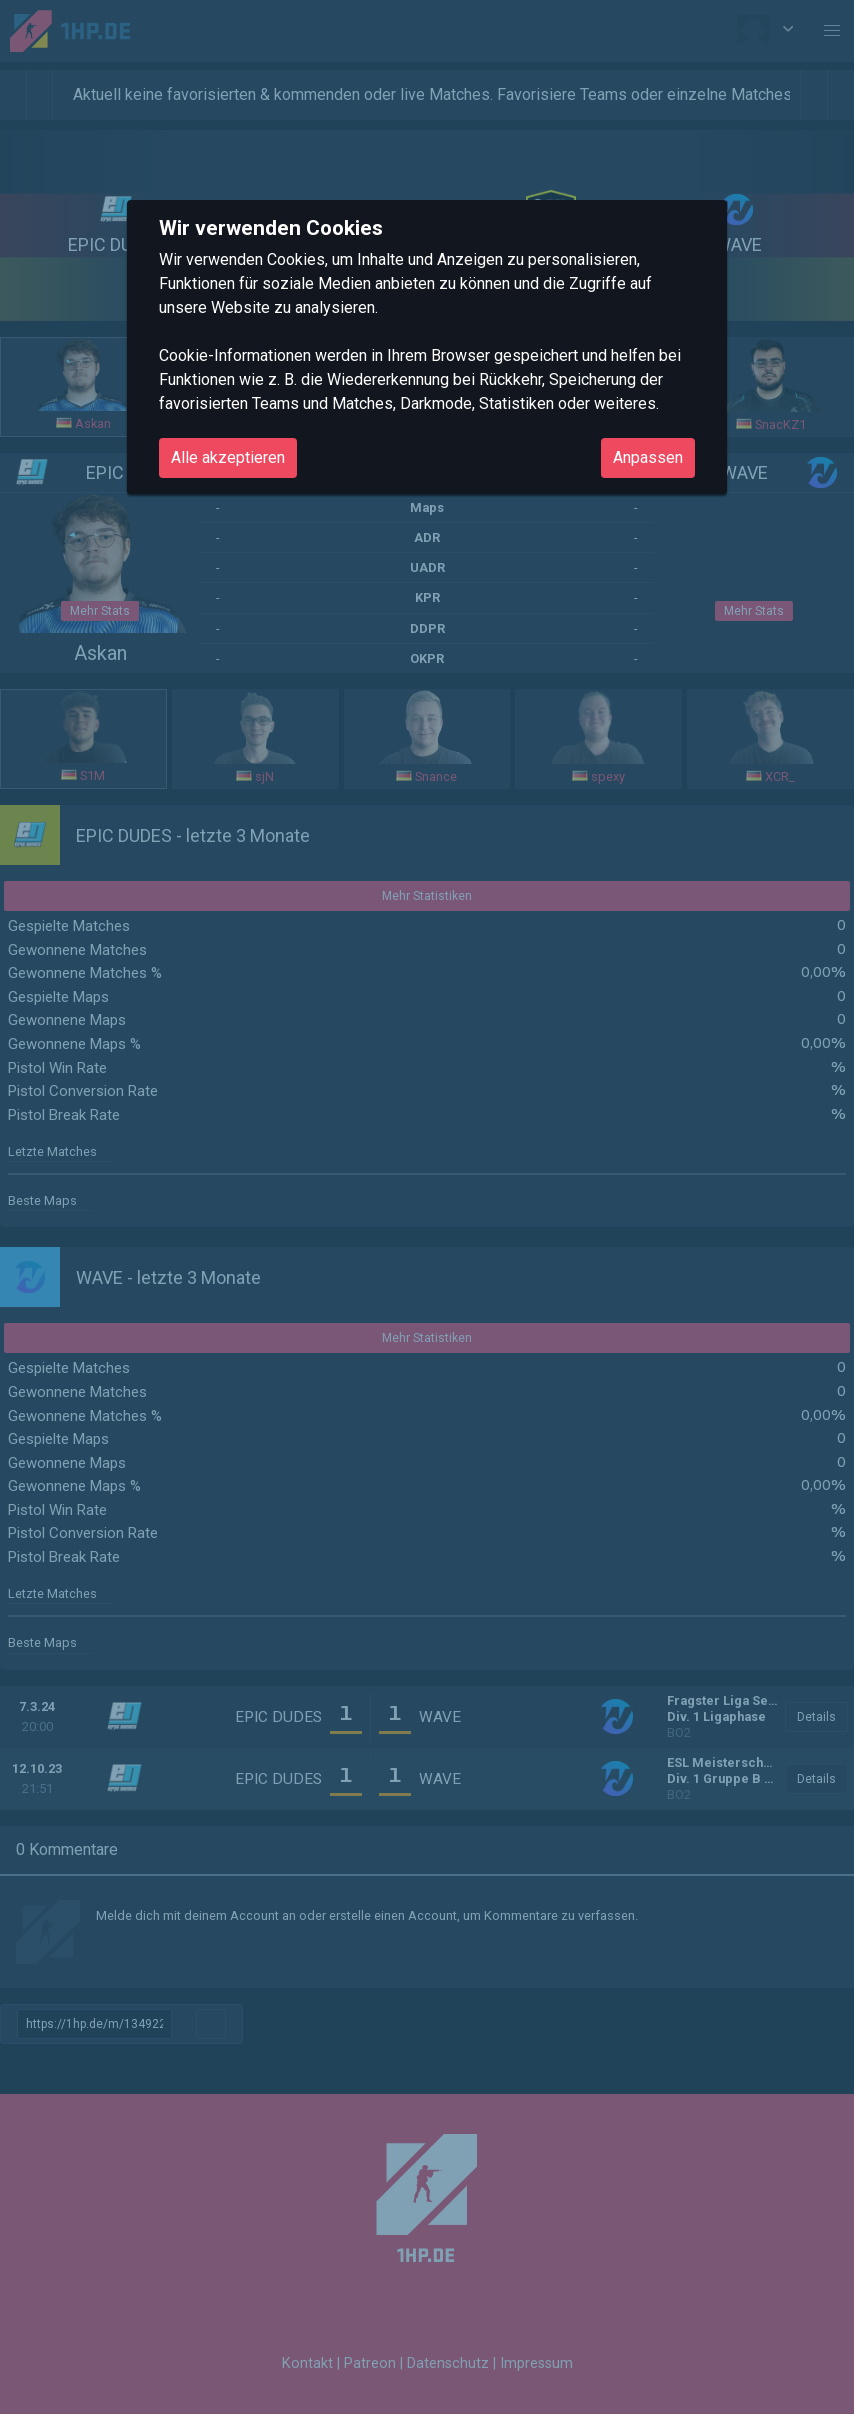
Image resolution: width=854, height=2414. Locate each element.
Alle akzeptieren (228, 457)
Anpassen (648, 457)
